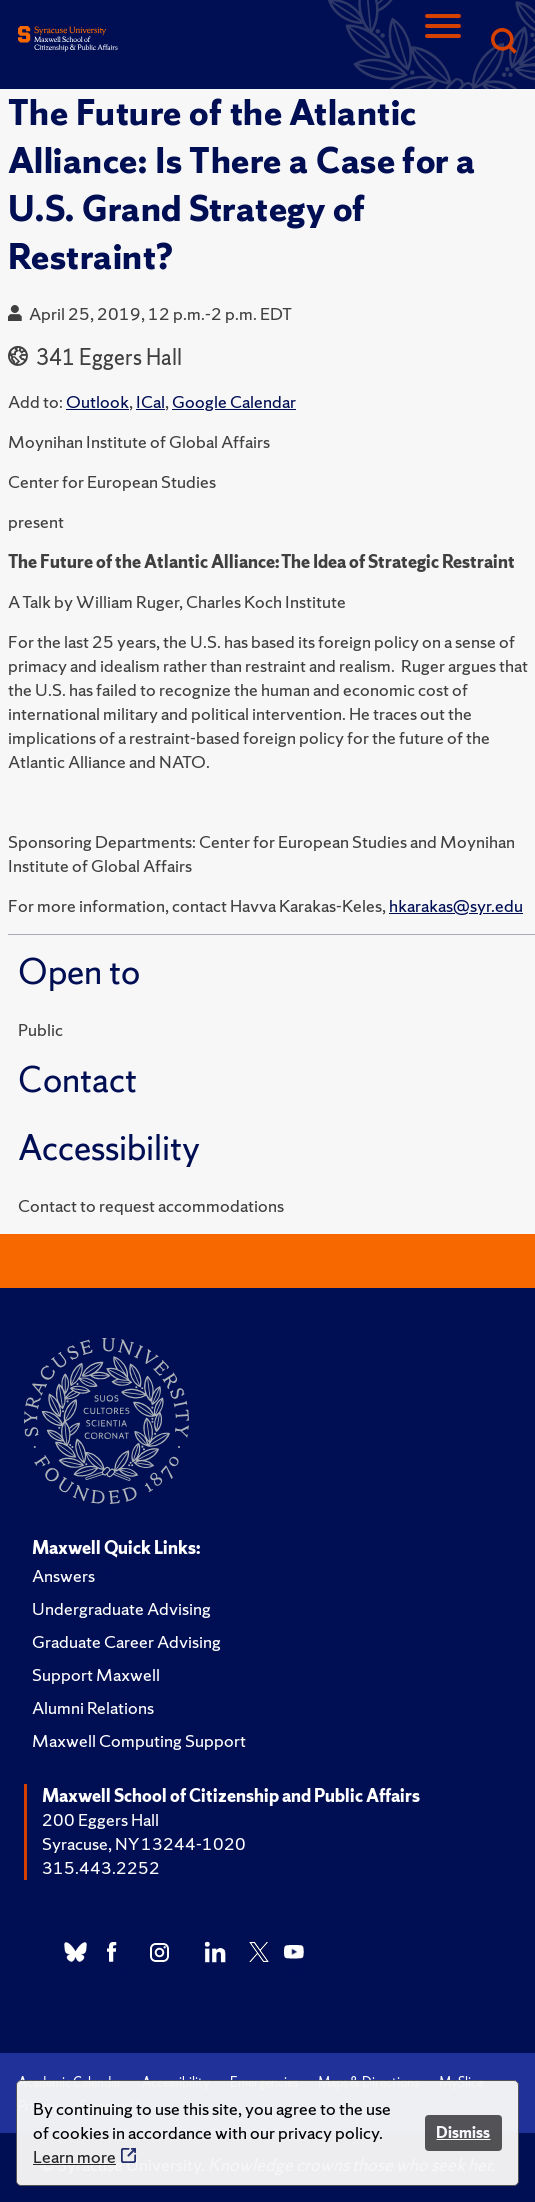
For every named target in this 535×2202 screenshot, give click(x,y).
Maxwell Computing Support (139, 1740)
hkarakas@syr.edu (456, 905)
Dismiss (463, 2132)
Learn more (74, 2156)
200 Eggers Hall (100, 1819)
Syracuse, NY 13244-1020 (144, 1843)
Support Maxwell (96, 1674)
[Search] (503, 42)
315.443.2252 (101, 1867)
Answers (63, 1575)
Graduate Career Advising (126, 1641)
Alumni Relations (93, 1707)
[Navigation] (443, 42)
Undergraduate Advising (121, 1608)
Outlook (97, 401)
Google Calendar (234, 401)
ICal (150, 401)
